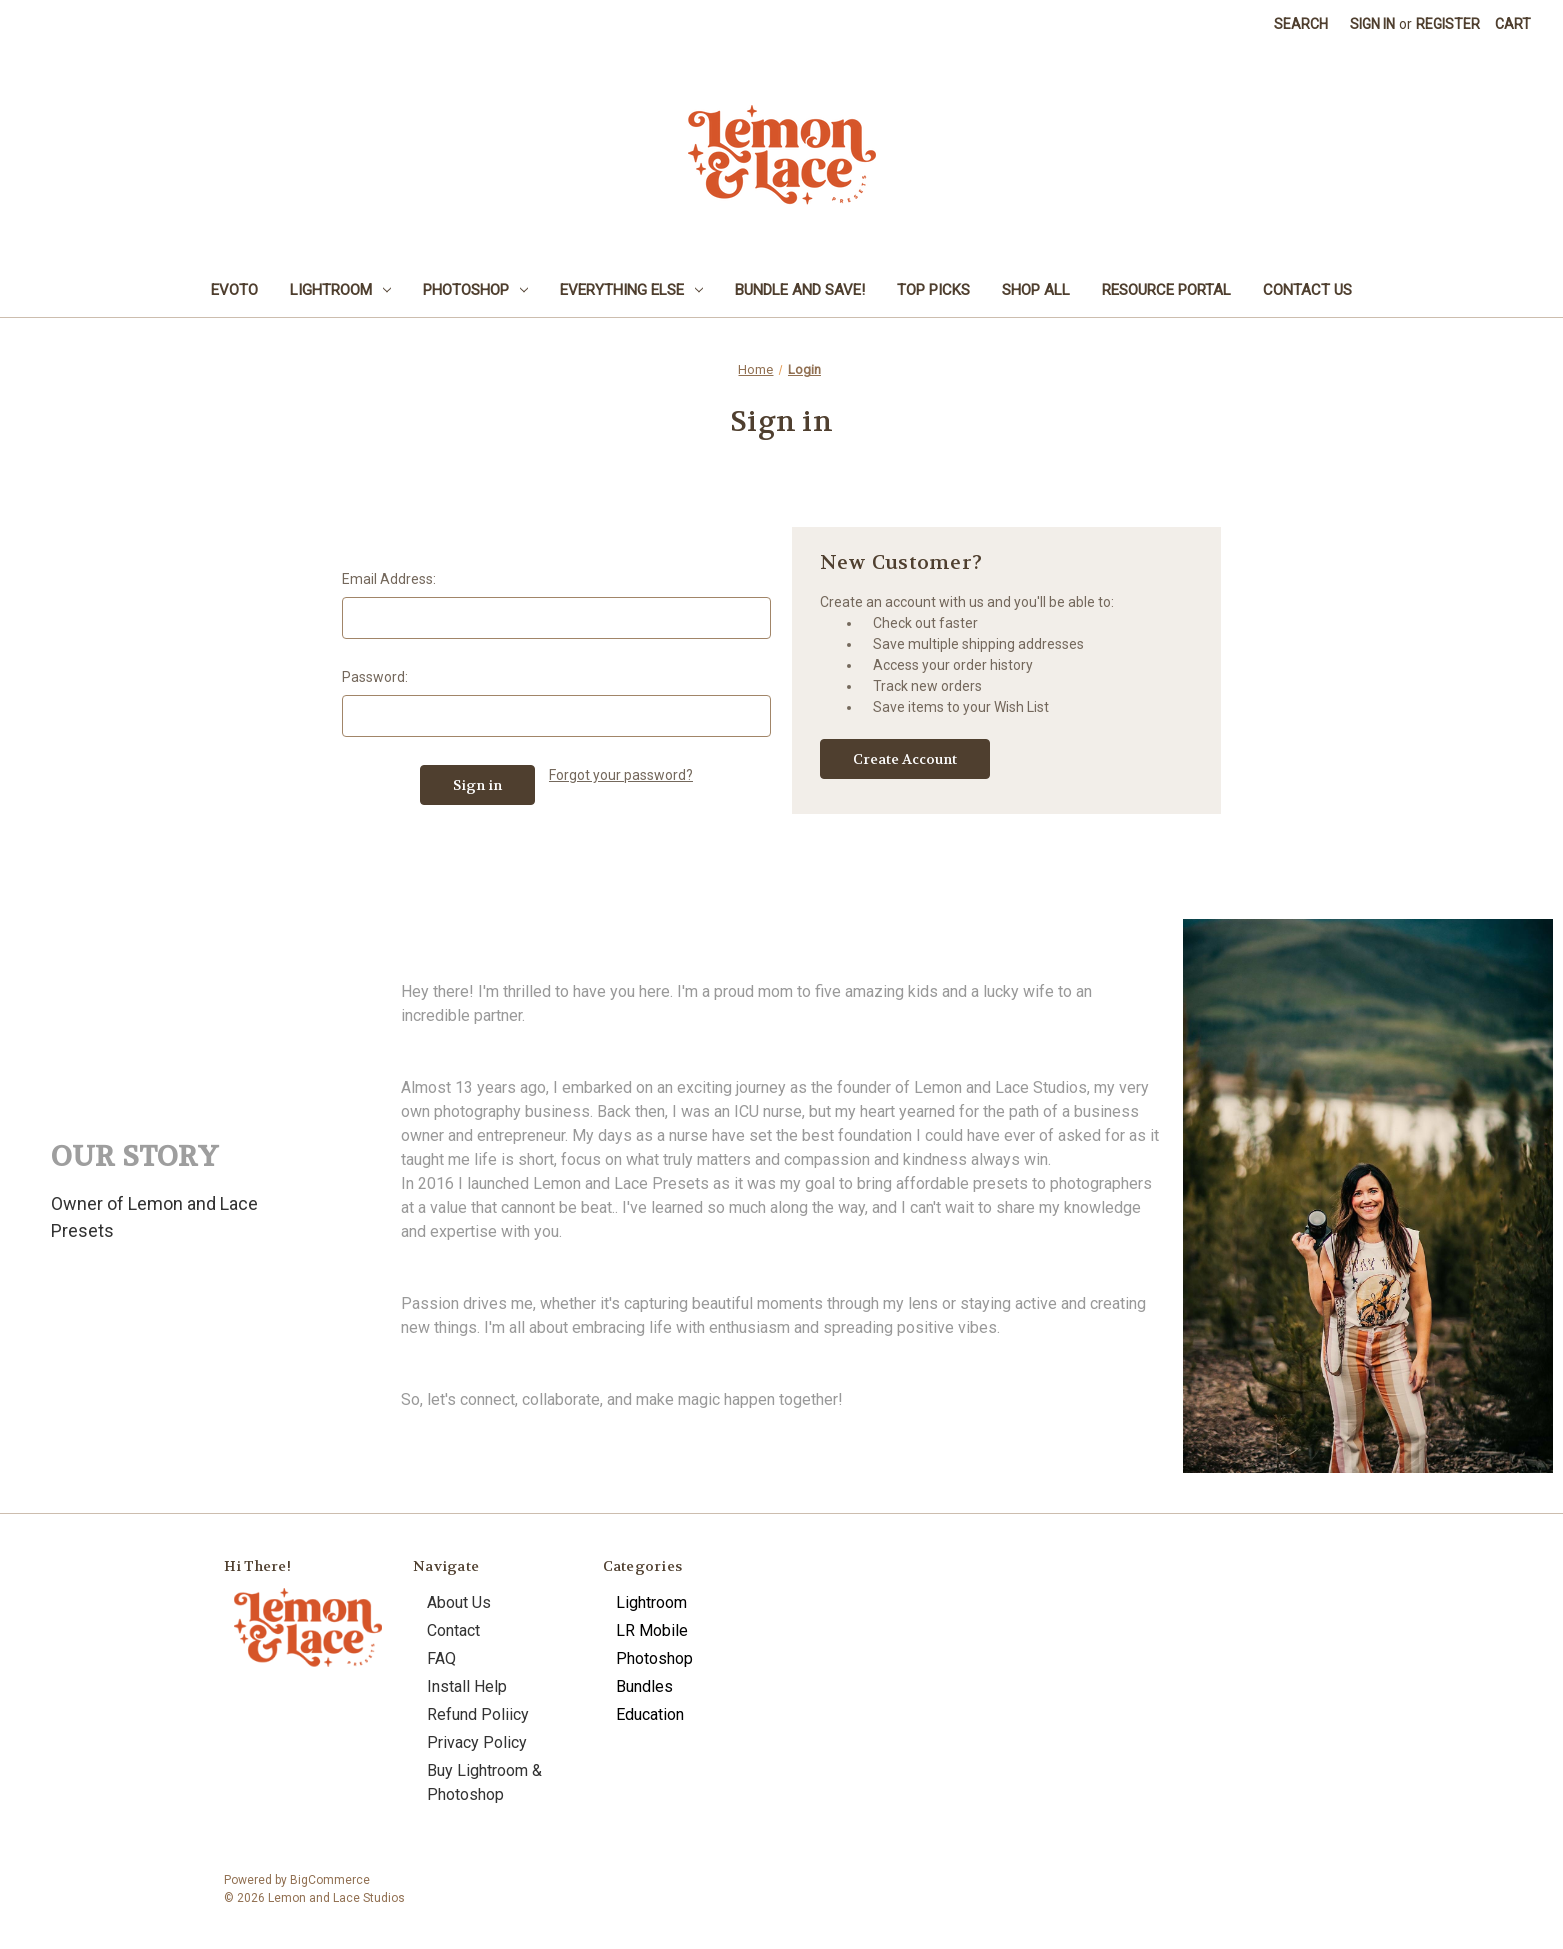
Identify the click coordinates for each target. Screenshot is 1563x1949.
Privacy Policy (477, 1742)
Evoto (234, 290)
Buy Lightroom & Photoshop (484, 1782)
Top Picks (933, 290)
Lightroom (340, 290)
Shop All (1036, 290)
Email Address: (389, 579)
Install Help (467, 1686)
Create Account (905, 759)
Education (650, 1714)
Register (1448, 24)
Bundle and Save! (800, 290)
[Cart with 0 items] (1513, 24)
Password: (375, 677)
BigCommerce (330, 1880)
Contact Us (1307, 290)
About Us (459, 1602)
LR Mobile (652, 1630)
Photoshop (475, 290)
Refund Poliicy (478, 1714)
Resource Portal (1166, 290)
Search (1301, 24)
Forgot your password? (621, 775)
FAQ (441, 1658)
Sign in (1372, 24)
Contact (453, 1630)
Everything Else (631, 290)
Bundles (644, 1686)
